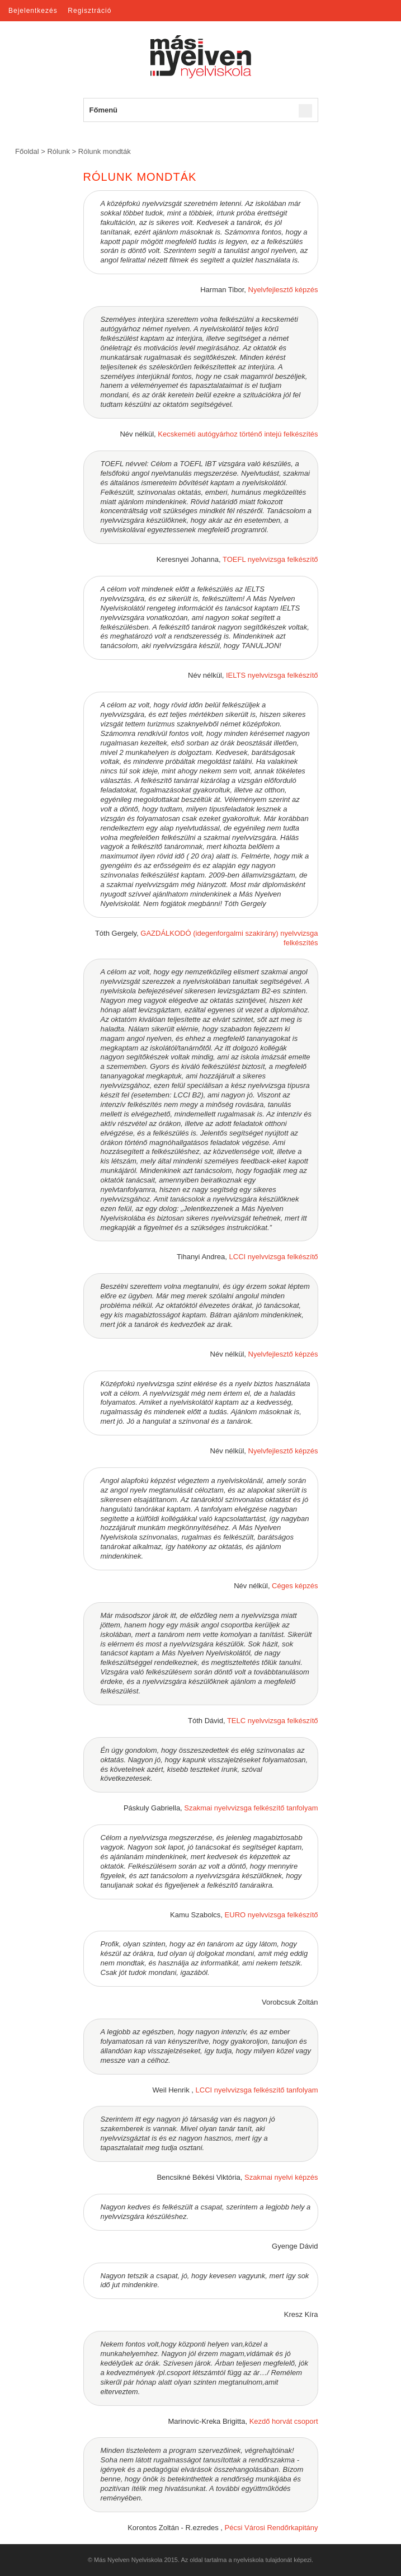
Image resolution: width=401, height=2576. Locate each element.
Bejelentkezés (33, 11)
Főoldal (27, 151)
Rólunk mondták (104, 151)
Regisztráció (89, 11)
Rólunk (58, 151)
